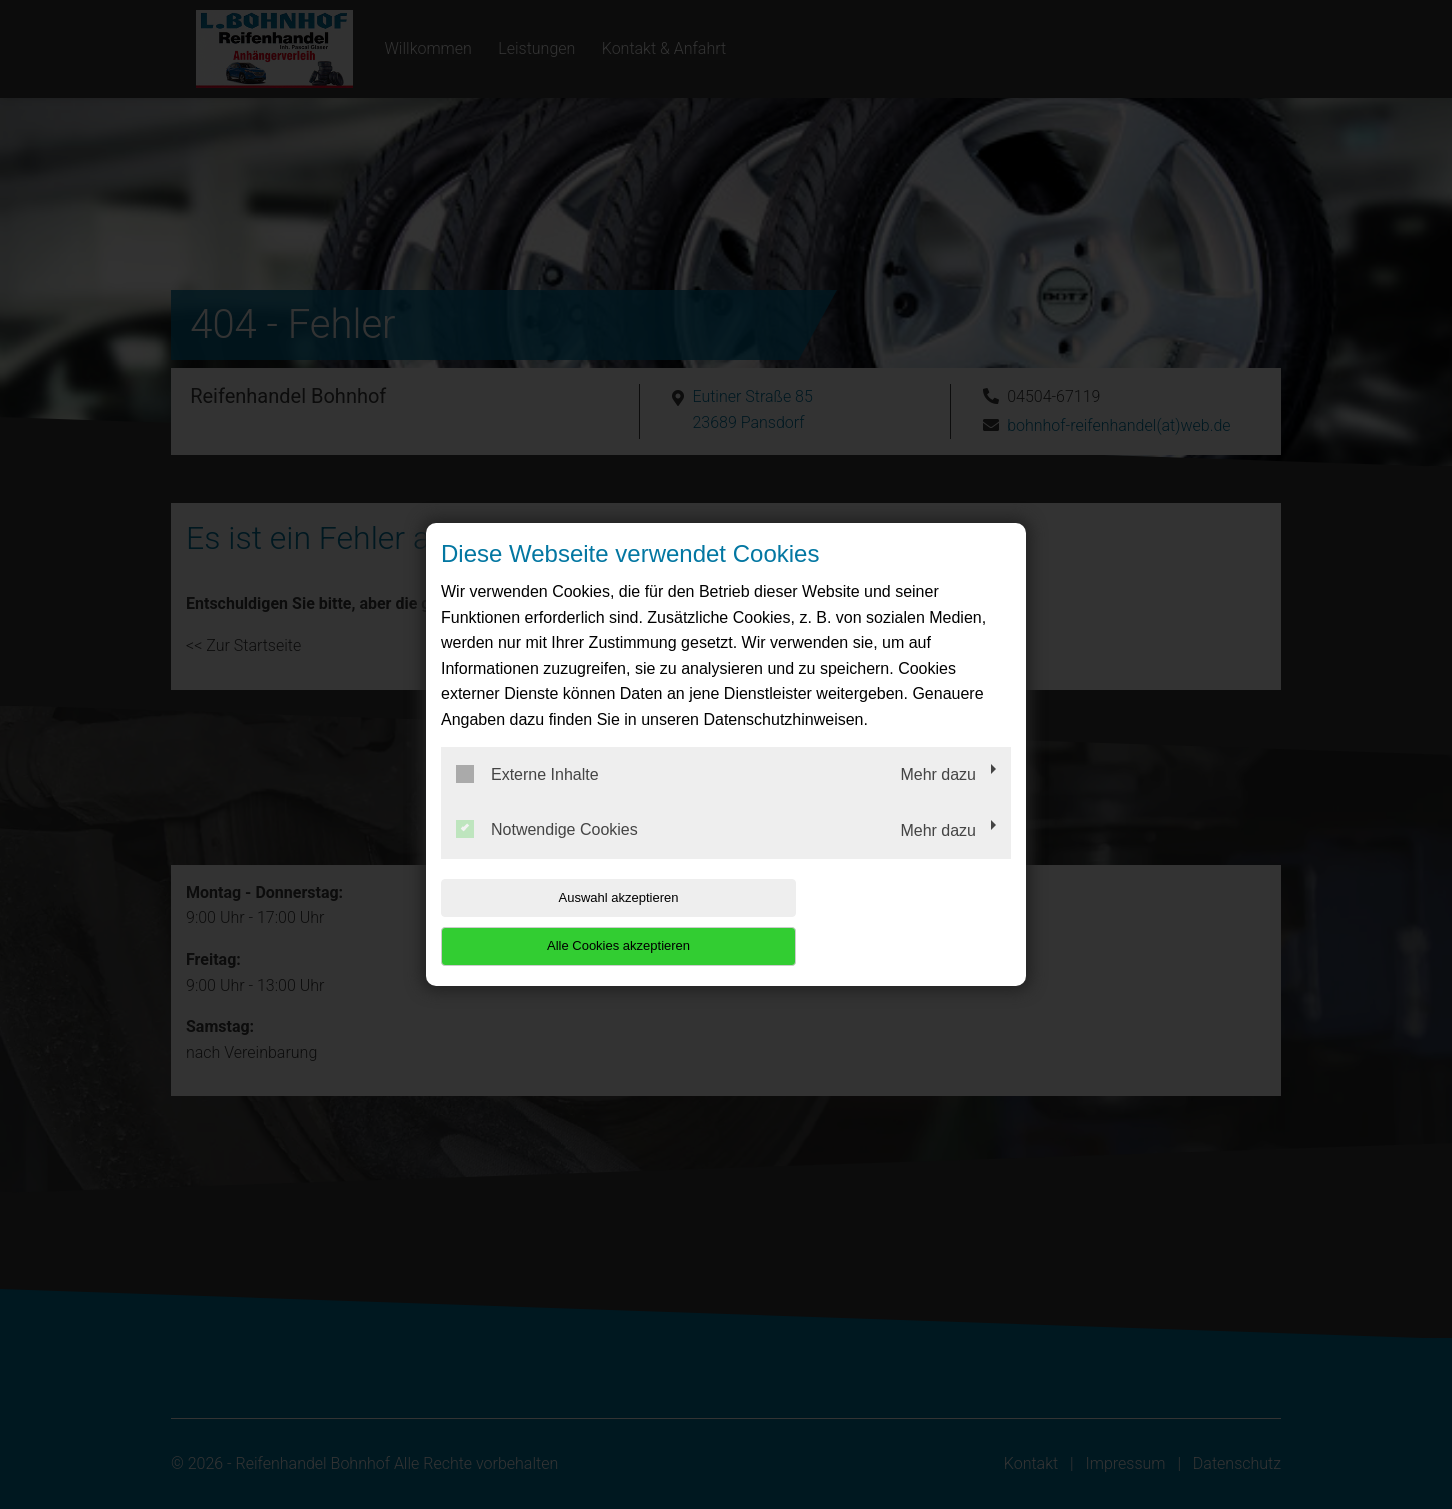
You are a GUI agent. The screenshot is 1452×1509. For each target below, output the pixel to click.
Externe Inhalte (527, 798)
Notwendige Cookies (547, 854)
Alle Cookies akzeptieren (882, 921)
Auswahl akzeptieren (569, 921)
